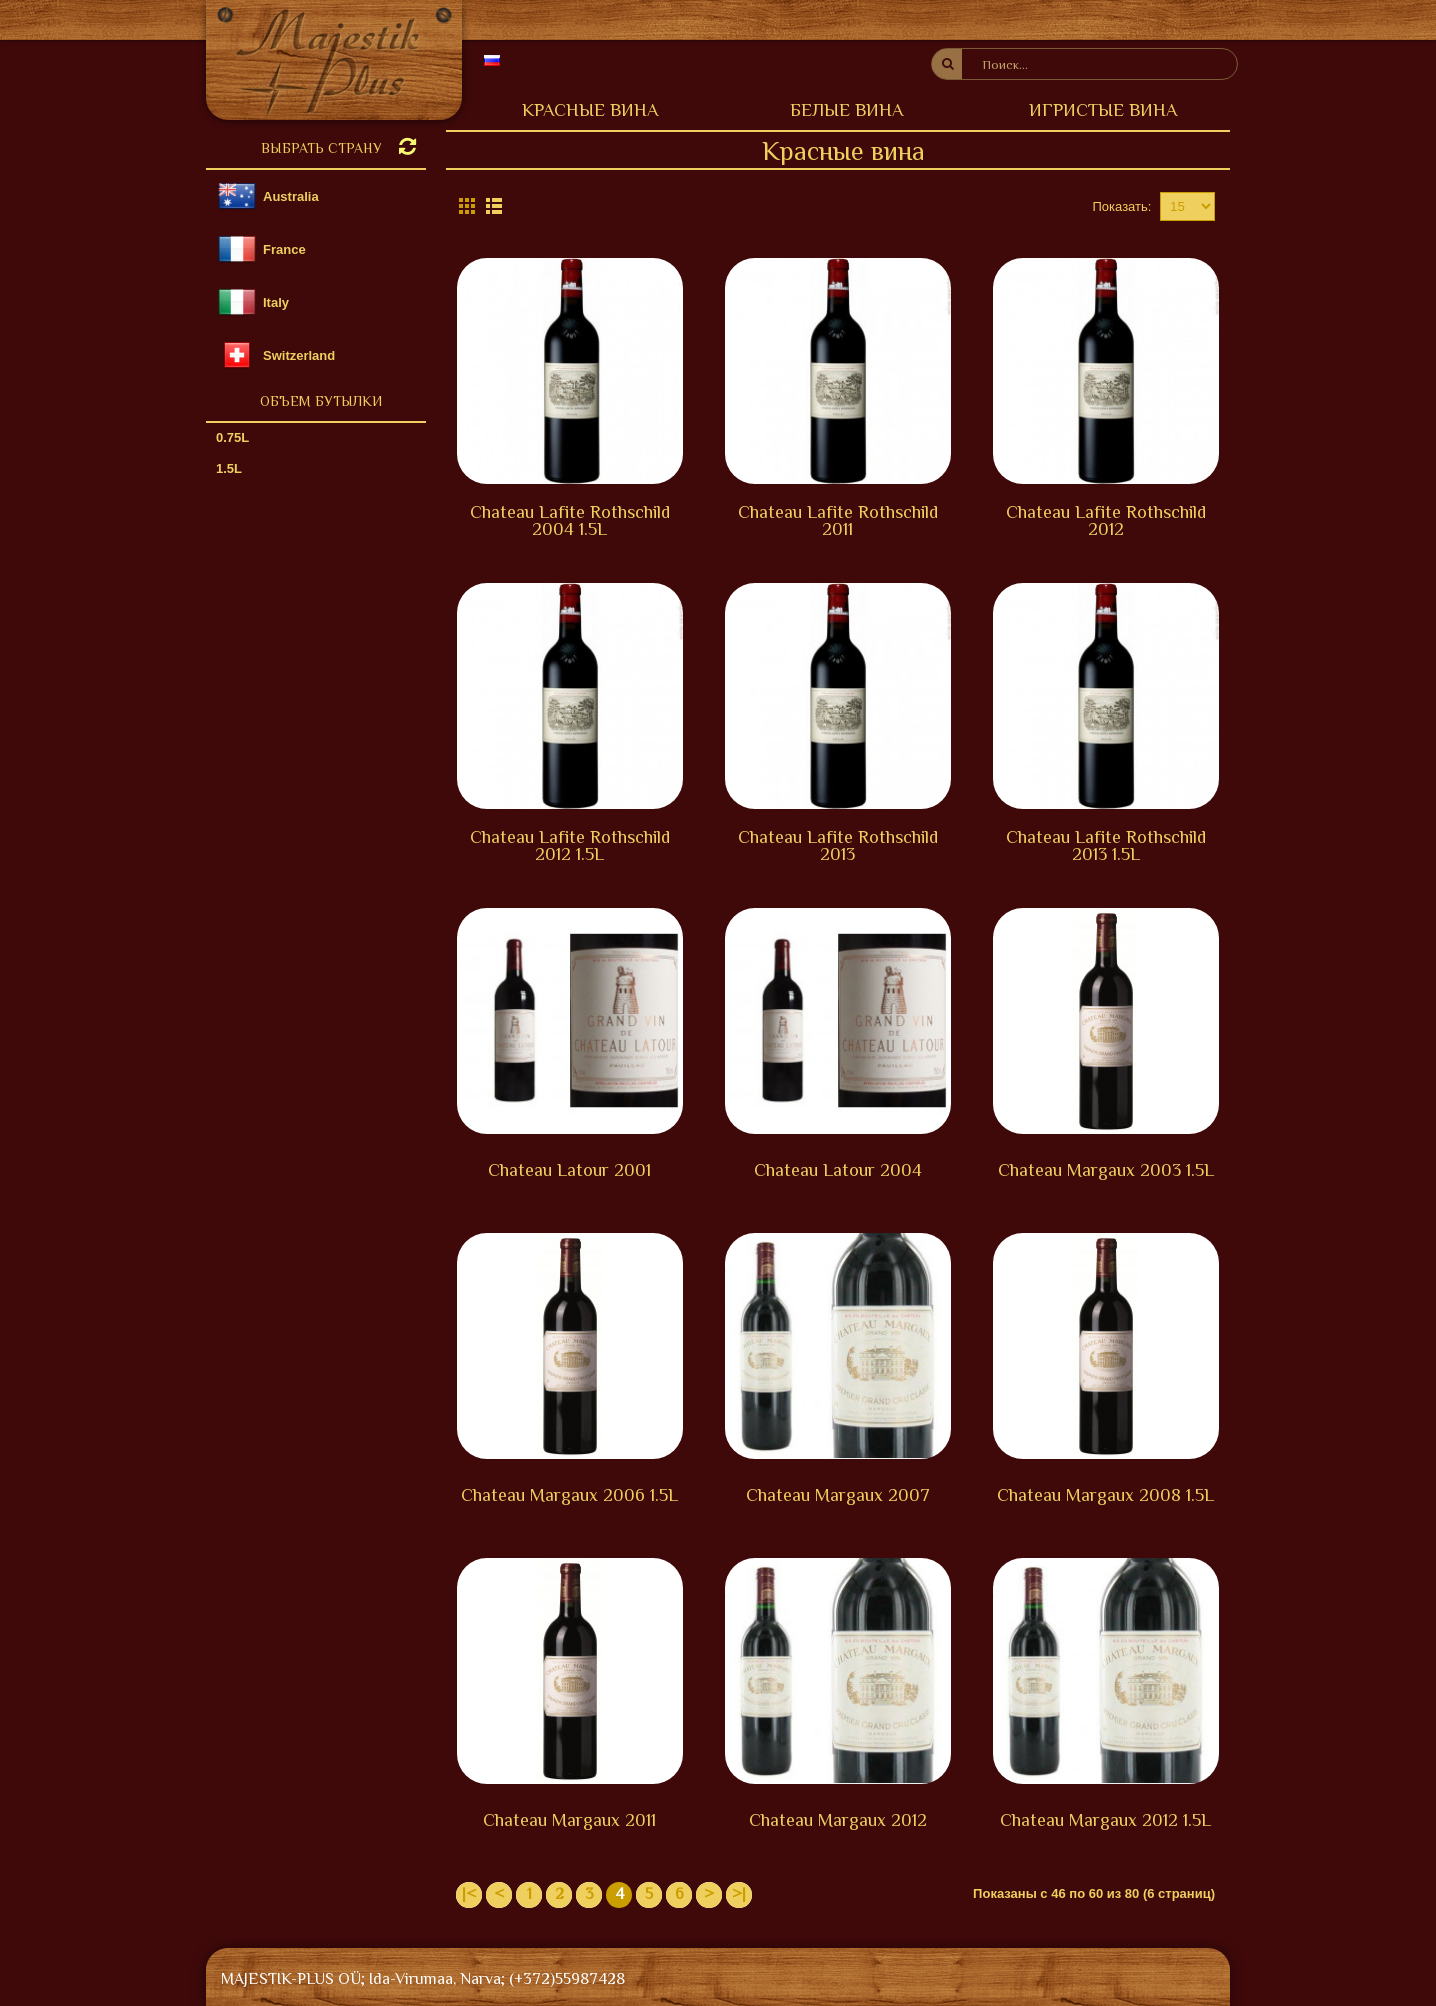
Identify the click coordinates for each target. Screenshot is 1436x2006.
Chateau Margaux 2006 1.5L (569, 1495)
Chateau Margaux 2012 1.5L (1105, 1820)
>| (739, 1894)
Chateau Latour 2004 (838, 1170)
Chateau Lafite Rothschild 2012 (1106, 520)
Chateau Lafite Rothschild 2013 (838, 845)
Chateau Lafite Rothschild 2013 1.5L (1106, 845)
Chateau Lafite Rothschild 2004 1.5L (570, 520)
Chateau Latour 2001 (569, 1170)
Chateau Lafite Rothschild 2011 (838, 520)
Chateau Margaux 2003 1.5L (1106, 1170)
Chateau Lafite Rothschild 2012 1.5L (570, 845)
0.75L (232, 437)
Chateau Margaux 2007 (838, 1495)
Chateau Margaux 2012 (838, 1820)
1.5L (229, 468)
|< (469, 1894)
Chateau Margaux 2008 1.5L (1105, 1495)
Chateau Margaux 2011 (569, 1820)
